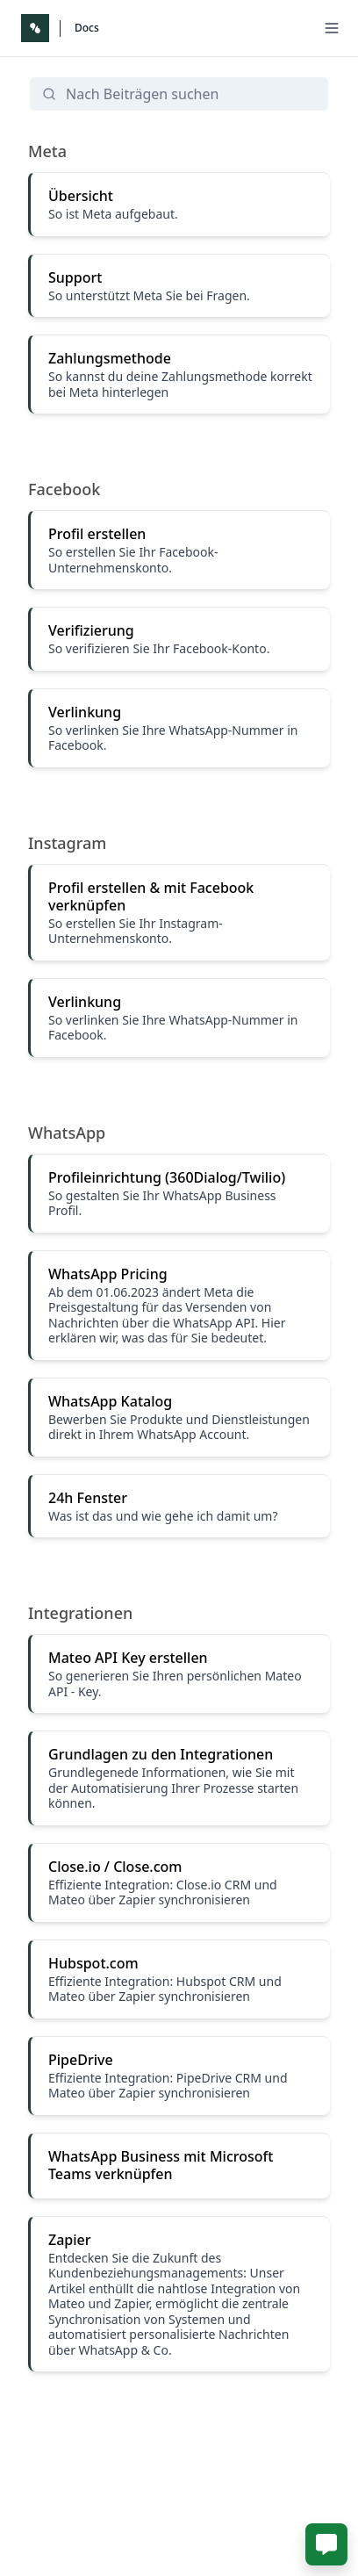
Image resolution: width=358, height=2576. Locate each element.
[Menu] (331, 28)
